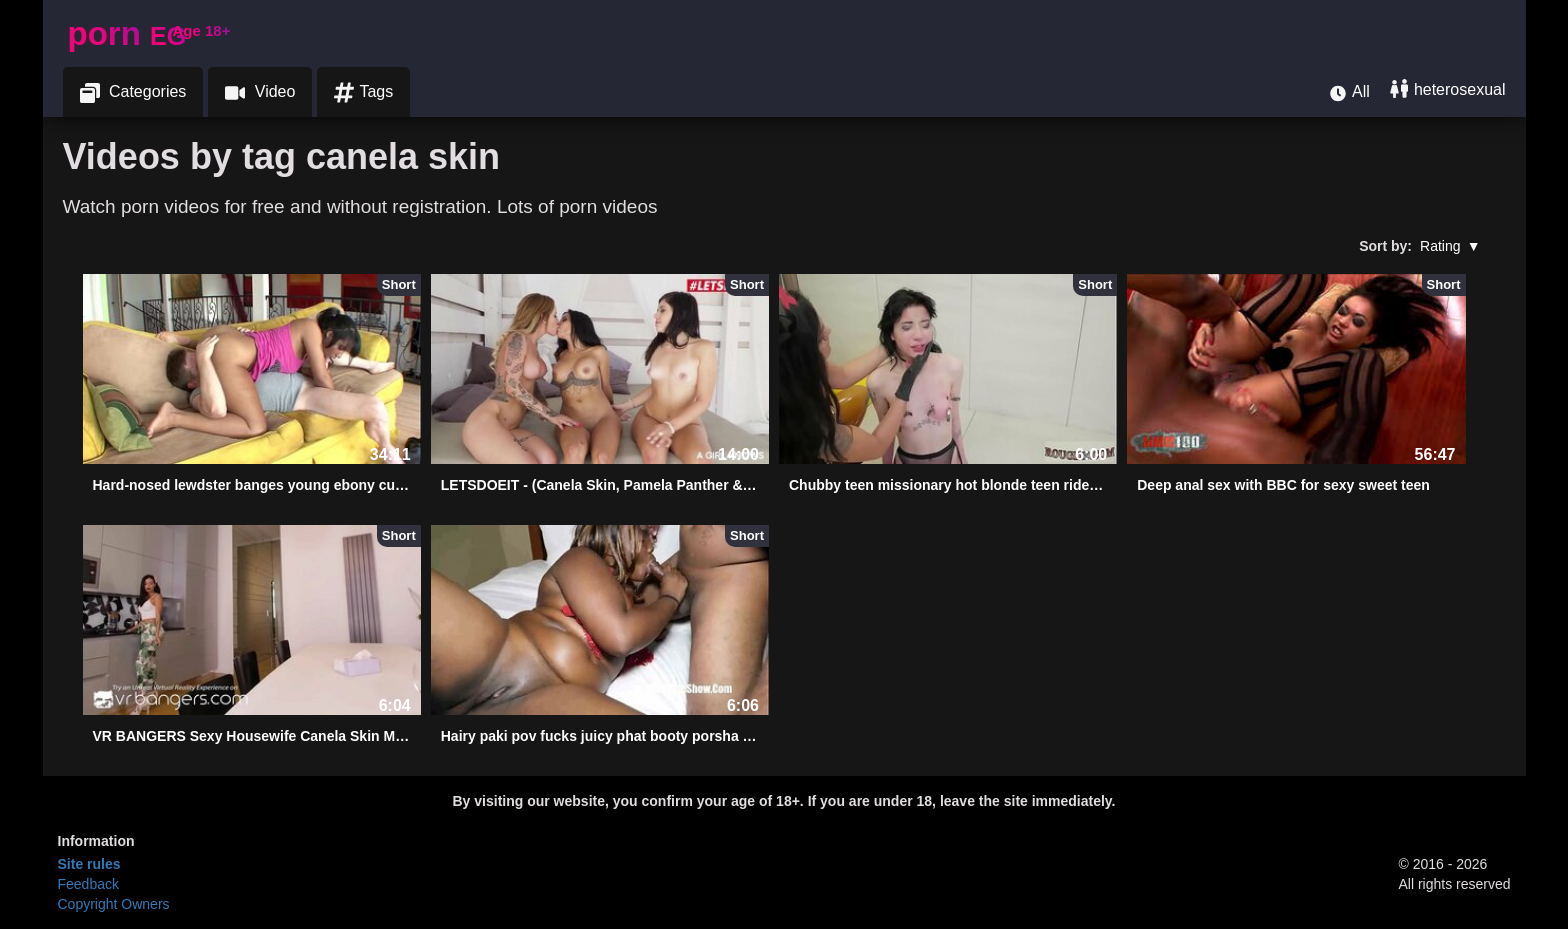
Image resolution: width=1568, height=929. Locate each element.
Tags (363, 92)
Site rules (89, 864)
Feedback (88, 884)
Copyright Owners (114, 904)
